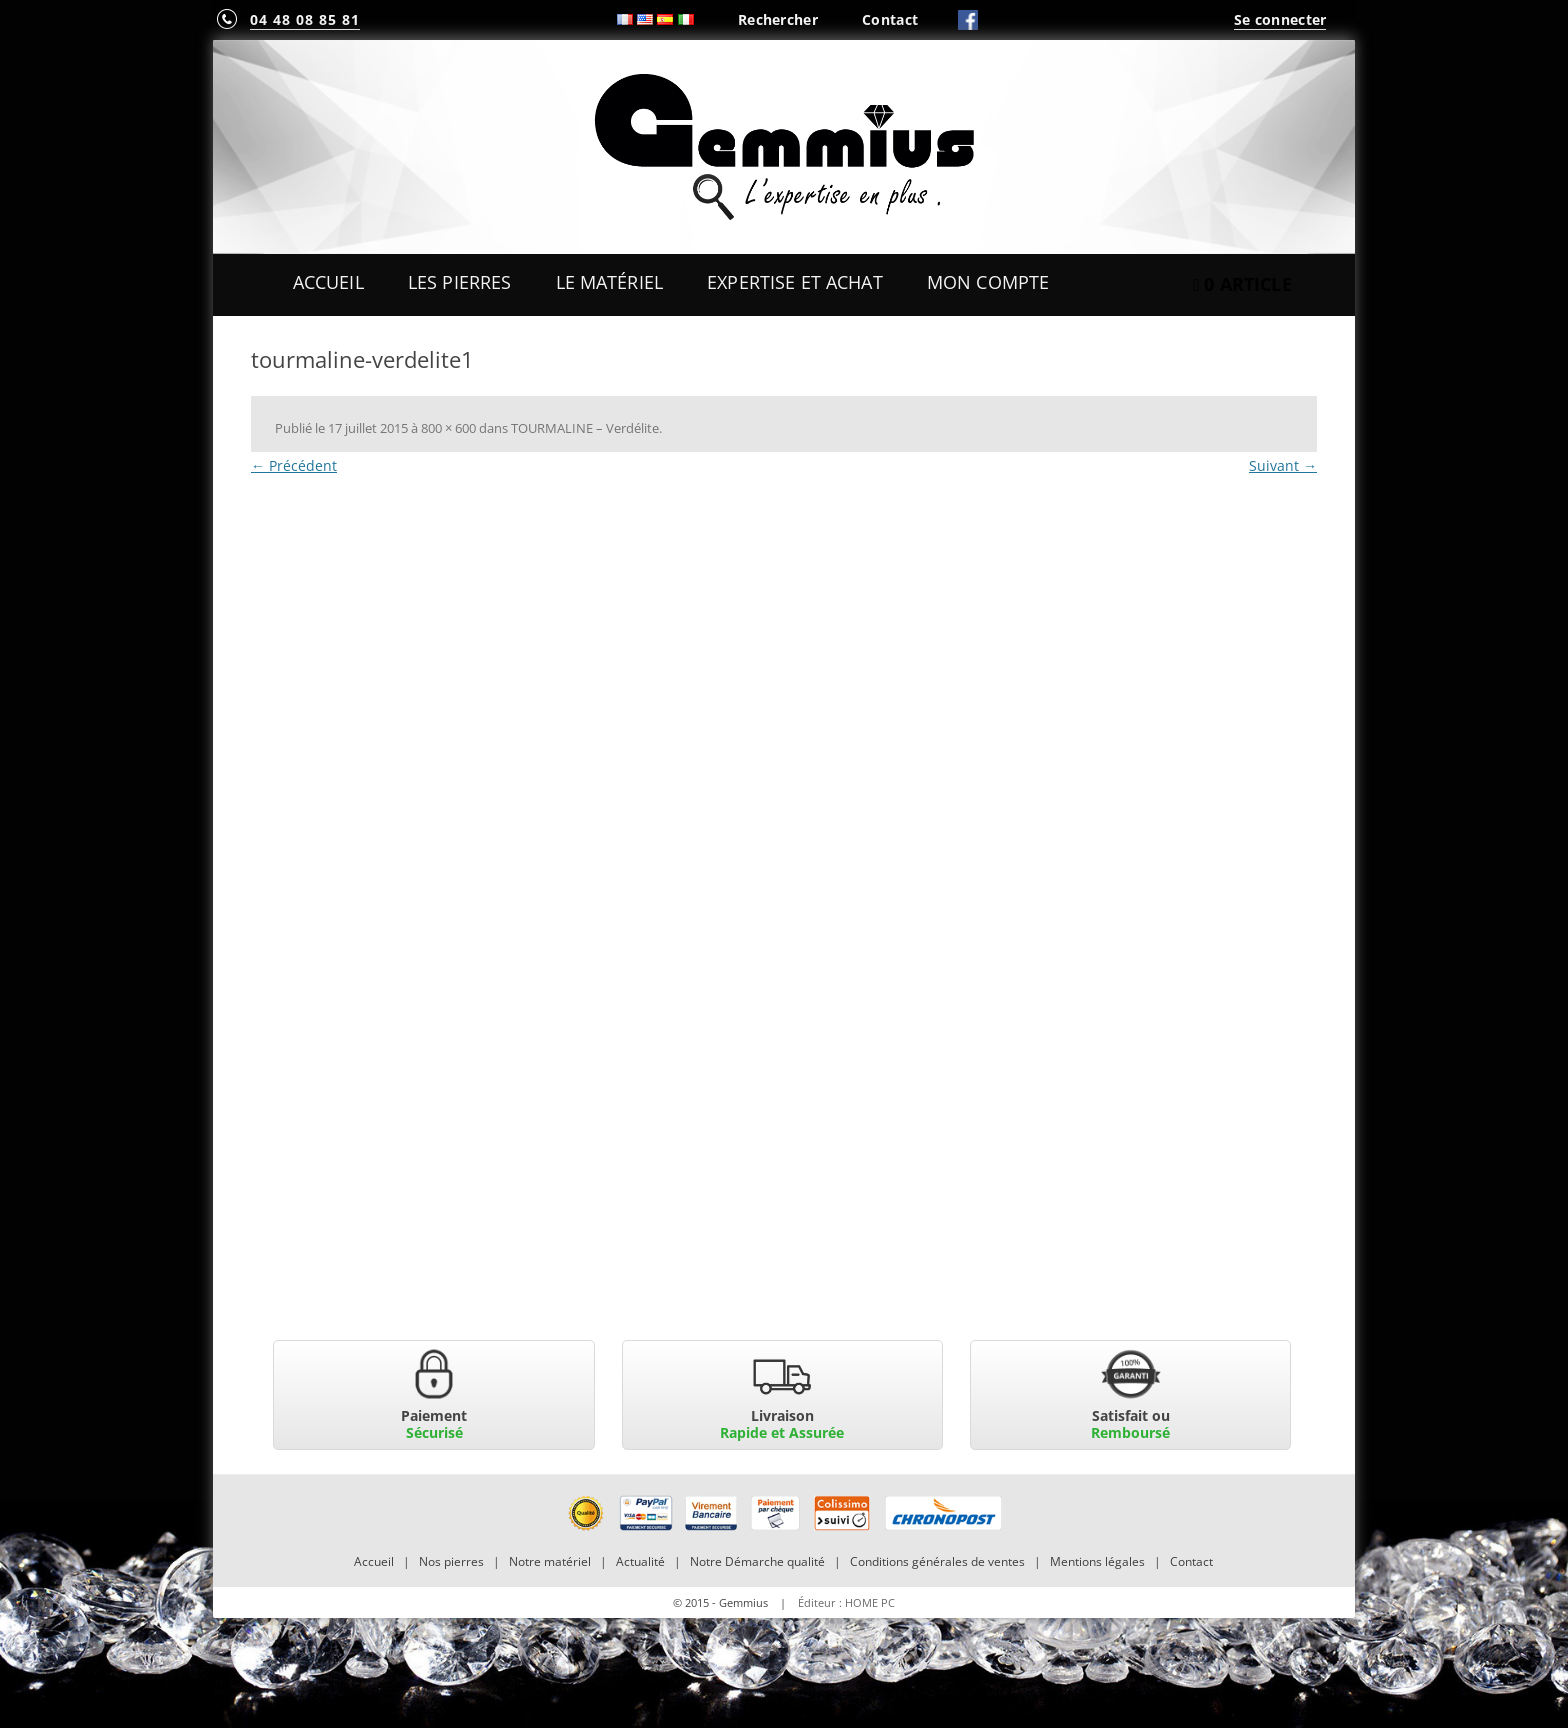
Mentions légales (1097, 1561)
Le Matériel (610, 282)
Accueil (328, 282)
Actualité (640, 1561)
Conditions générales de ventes (937, 1561)
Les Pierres (460, 282)
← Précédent (294, 465)
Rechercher (778, 19)
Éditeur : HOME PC (846, 1602)
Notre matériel (550, 1561)
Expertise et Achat (795, 282)
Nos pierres (451, 1561)
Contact (890, 19)
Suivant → (1283, 465)
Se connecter (1280, 19)
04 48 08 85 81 (305, 19)
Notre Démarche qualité (757, 1561)
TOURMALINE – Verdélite (585, 428)
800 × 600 (448, 428)
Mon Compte (988, 282)
